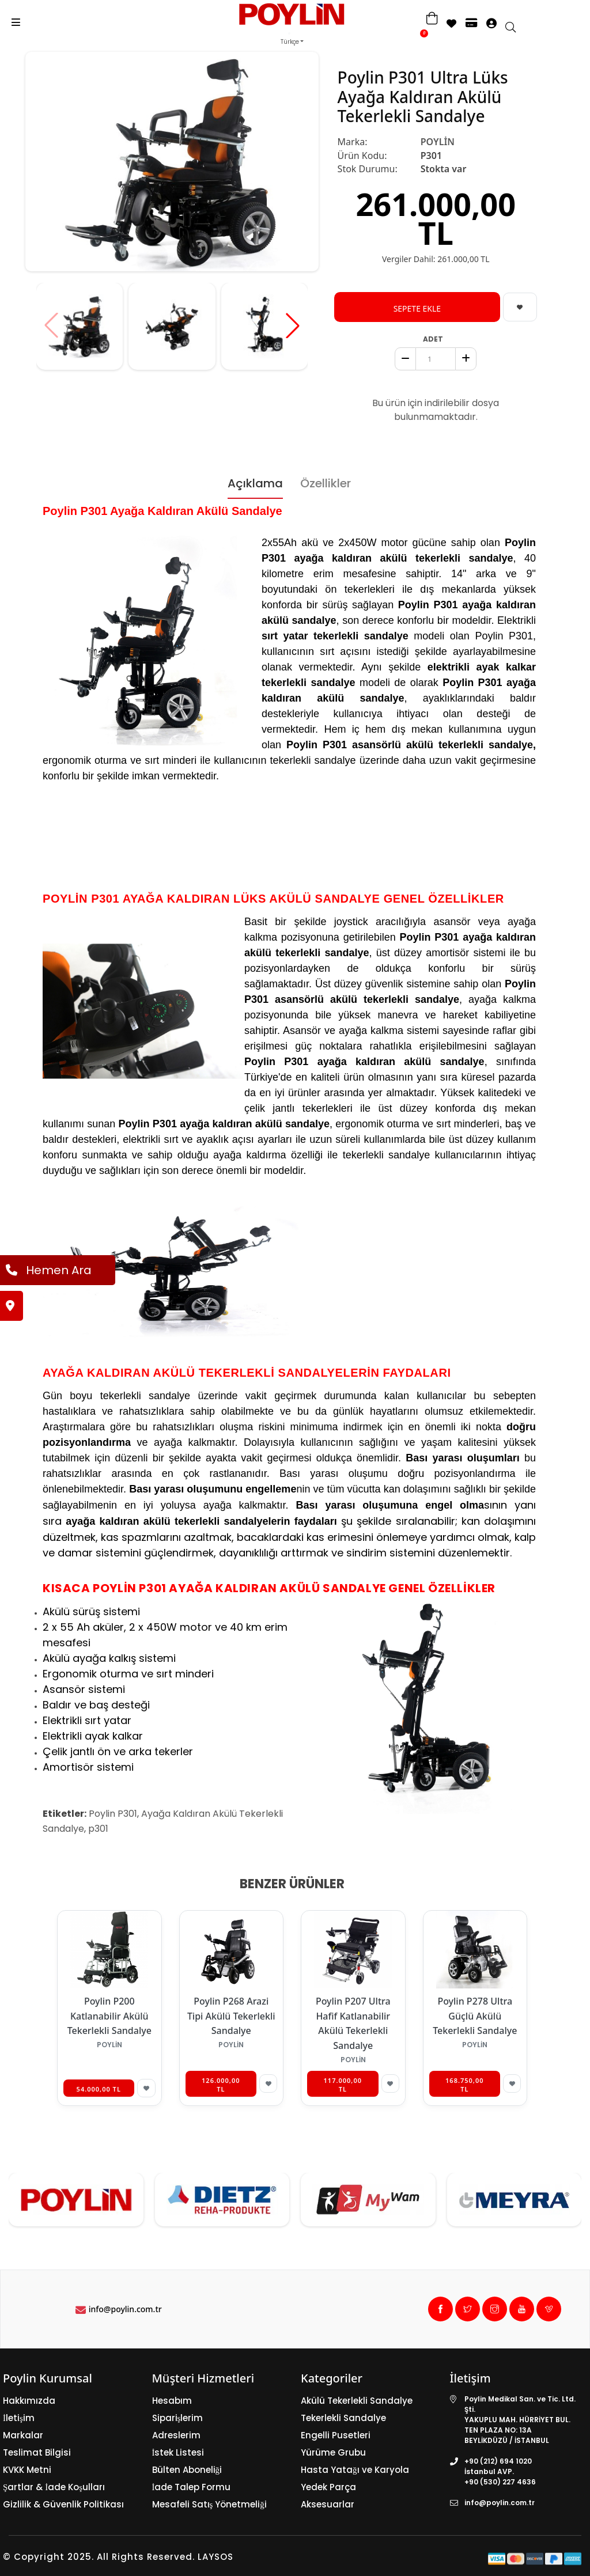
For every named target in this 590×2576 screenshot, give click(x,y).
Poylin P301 (113, 1813)
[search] (516, 28)
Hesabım (172, 2401)
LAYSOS (214, 2557)
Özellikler (325, 483)
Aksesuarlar (327, 2504)
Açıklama (255, 483)
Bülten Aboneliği (187, 2470)
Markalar (23, 2435)
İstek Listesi (178, 2452)
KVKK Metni (27, 2470)
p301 (98, 1828)
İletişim (19, 2418)
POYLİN (438, 141)
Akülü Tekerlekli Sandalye (357, 2401)
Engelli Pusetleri (335, 2435)
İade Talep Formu (191, 2487)
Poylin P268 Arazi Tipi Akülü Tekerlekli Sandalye (231, 2016)
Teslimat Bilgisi (37, 2452)
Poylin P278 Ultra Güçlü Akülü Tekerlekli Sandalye (475, 2016)
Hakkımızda (29, 2401)
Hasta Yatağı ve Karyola (355, 2470)
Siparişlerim (177, 2418)
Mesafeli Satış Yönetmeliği (209, 2504)
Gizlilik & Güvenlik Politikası (63, 2504)
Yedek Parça (328, 2487)
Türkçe (290, 41)
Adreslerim (176, 2435)
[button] (292, 325)
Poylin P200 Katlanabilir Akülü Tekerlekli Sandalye (109, 2016)
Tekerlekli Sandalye (343, 2418)
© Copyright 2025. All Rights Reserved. (99, 2557)
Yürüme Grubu (333, 2452)
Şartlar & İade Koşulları (54, 2487)
